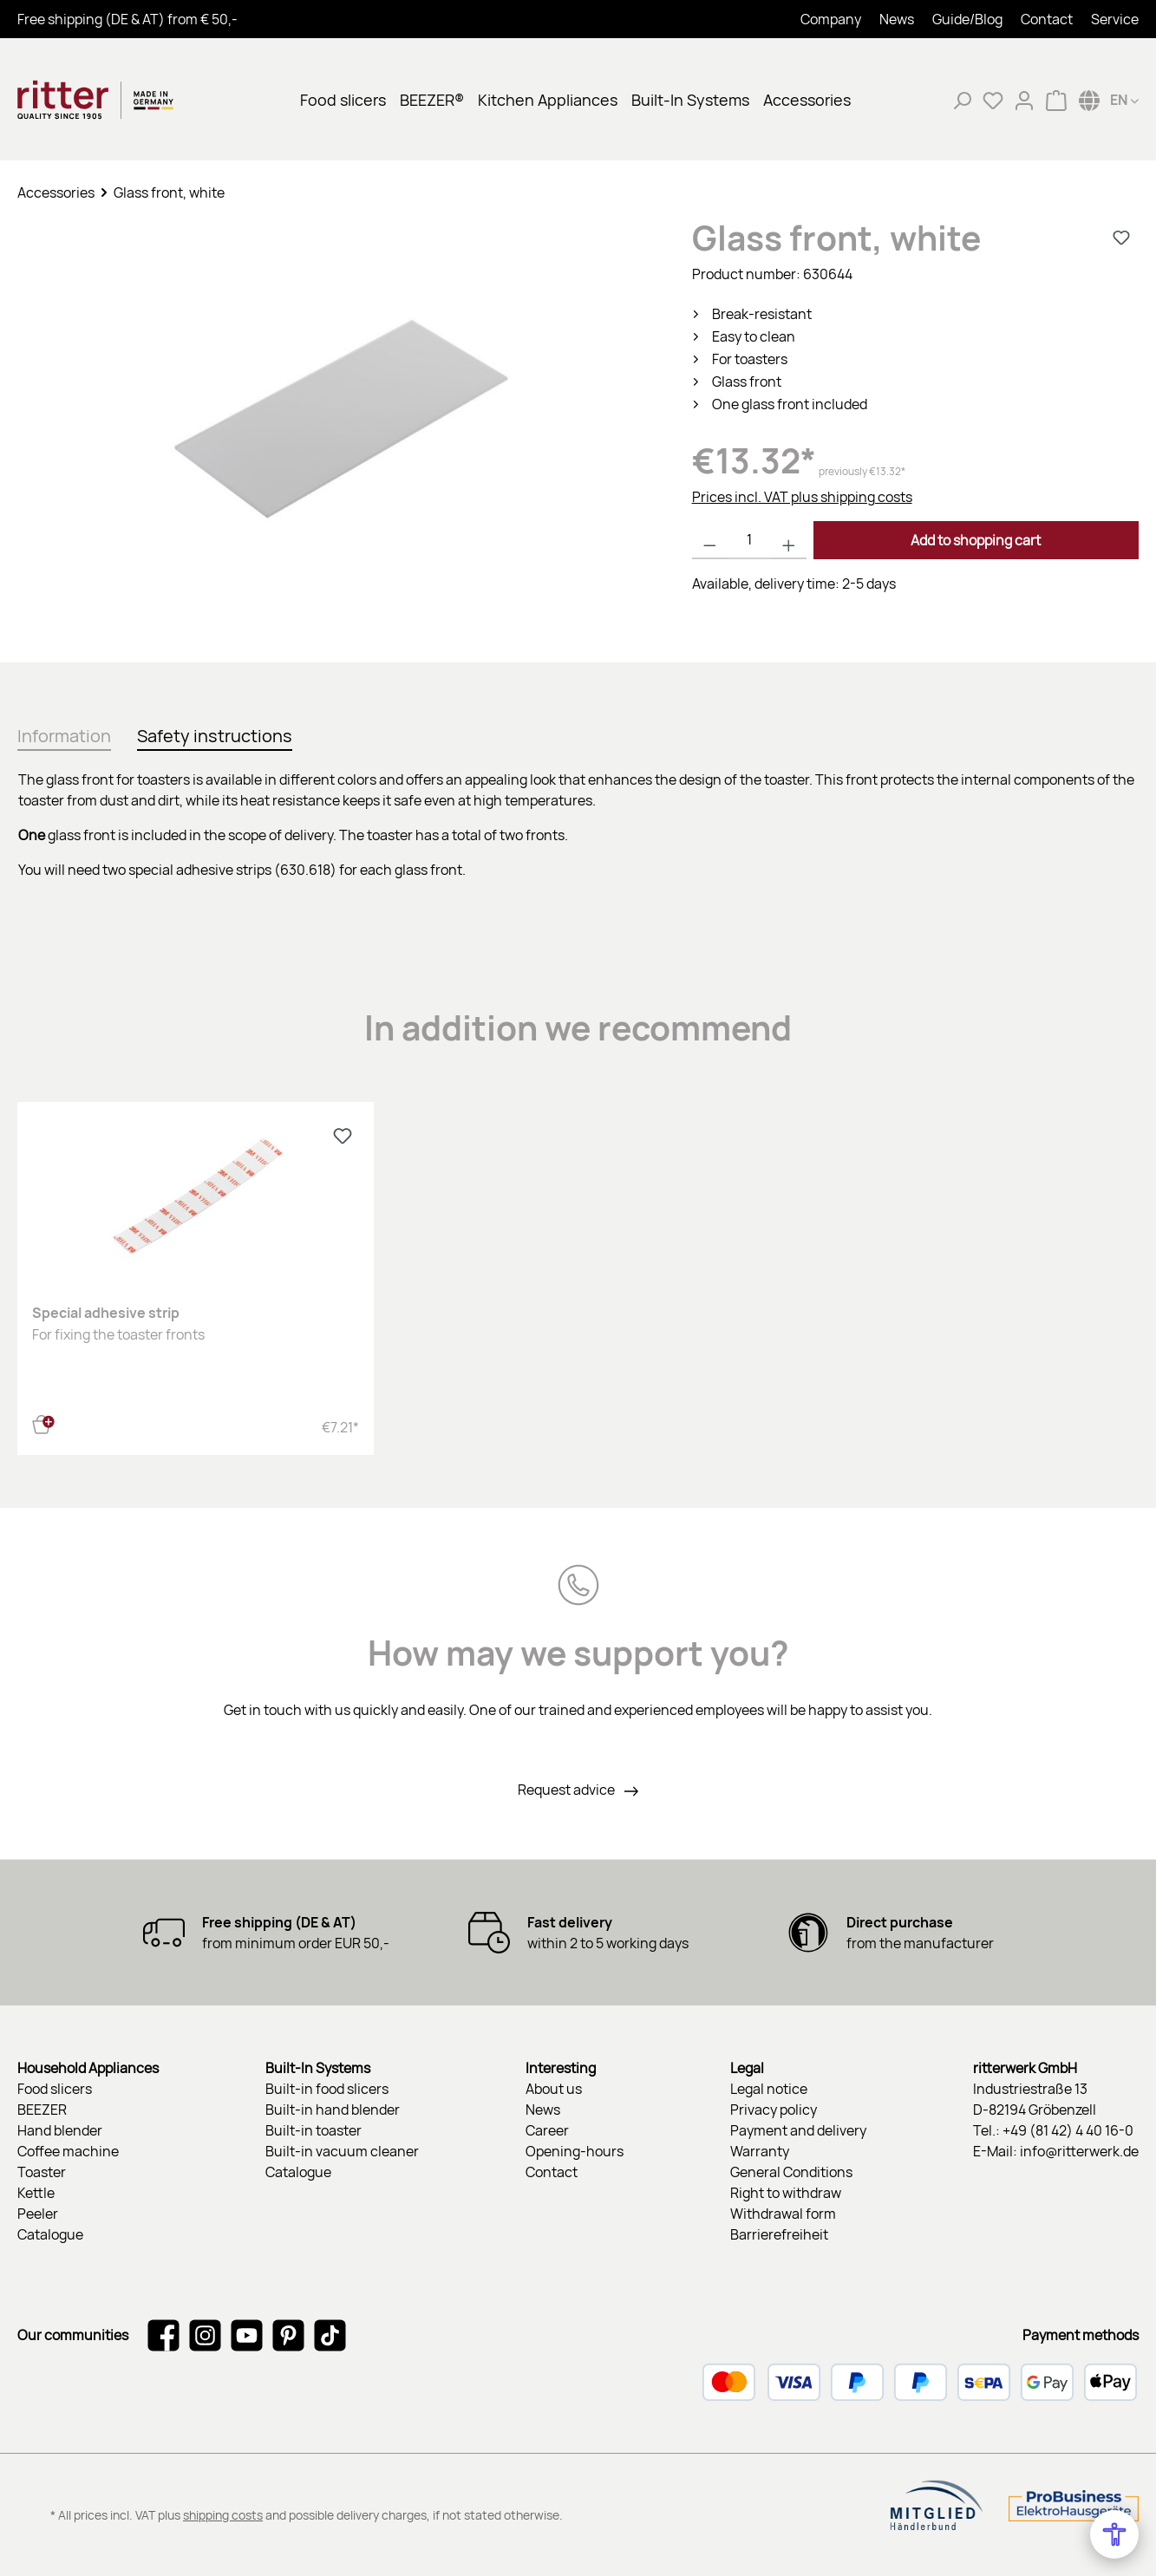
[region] (337, 424)
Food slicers (54, 2088)
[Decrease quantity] (710, 540)
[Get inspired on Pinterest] (288, 2335)
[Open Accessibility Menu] (1114, 2534)
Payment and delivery (798, 2130)
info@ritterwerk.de (1079, 2151)
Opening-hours (575, 2151)
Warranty (759, 2151)
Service (1115, 19)
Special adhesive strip (106, 1312)
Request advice (567, 1789)
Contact (1047, 19)
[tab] (64, 732)
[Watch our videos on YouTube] (246, 2335)
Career (547, 2130)
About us (554, 2088)
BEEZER (42, 2109)
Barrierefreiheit (779, 2234)
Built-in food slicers (327, 2088)
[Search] (961, 99)
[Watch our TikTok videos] (329, 2335)
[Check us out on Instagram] (205, 2335)
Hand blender (59, 2130)
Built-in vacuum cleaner (342, 2151)
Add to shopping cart (976, 540)
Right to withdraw (785, 2192)
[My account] (1024, 99)
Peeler (37, 2213)
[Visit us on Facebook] (163, 2335)
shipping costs (223, 2515)
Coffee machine (68, 2151)
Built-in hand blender (332, 2109)
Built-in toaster (313, 2130)
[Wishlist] (993, 99)
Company (830, 19)
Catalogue (50, 2234)
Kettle (36, 2192)
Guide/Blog (967, 19)
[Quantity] (749, 540)
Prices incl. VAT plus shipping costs (802, 496)
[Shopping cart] (1056, 99)
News (896, 19)
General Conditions (791, 2171)
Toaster (41, 2171)
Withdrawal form (783, 2213)
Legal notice (768, 2088)
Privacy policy (773, 2109)
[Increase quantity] (789, 540)
